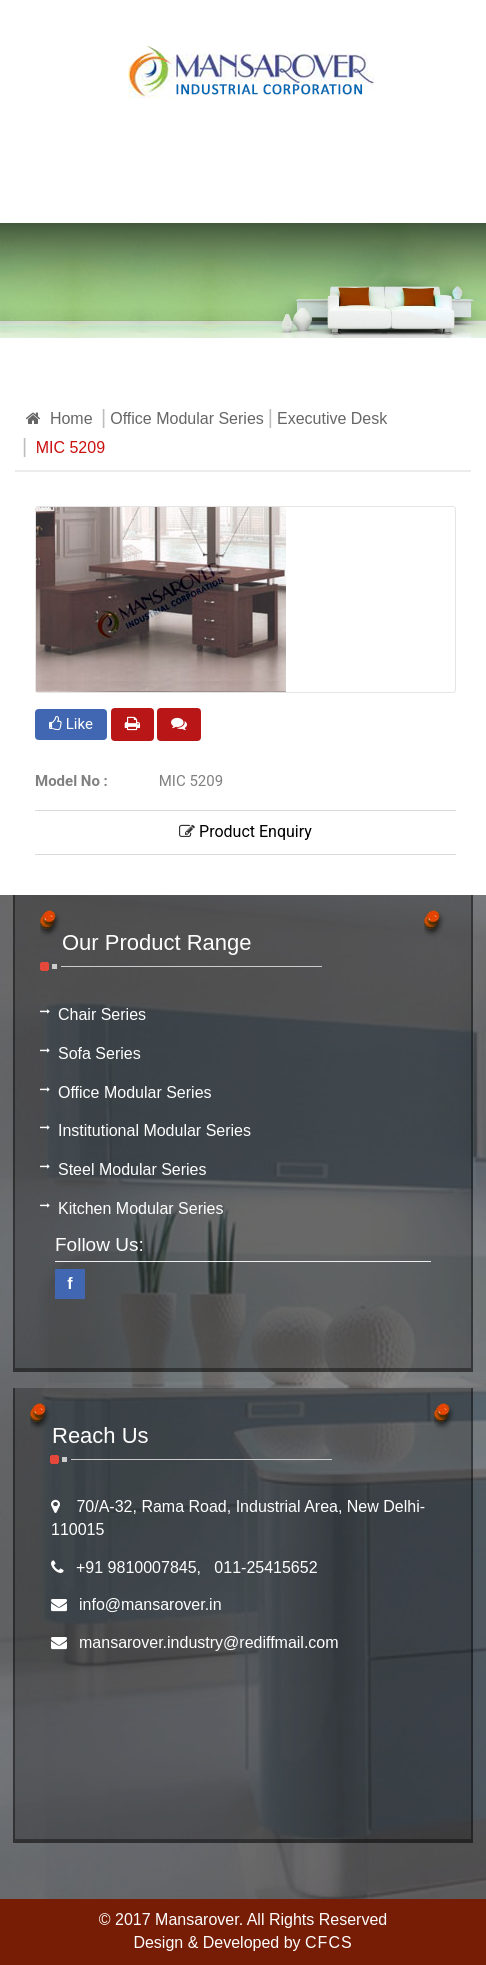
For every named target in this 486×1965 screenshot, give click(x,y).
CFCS (329, 1942)
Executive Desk (332, 418)
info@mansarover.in (150, 1604)
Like (71, 724)
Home (59, 418)
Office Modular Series (187, 418)
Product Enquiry (245, 831)
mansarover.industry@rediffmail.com (209, 1642)
